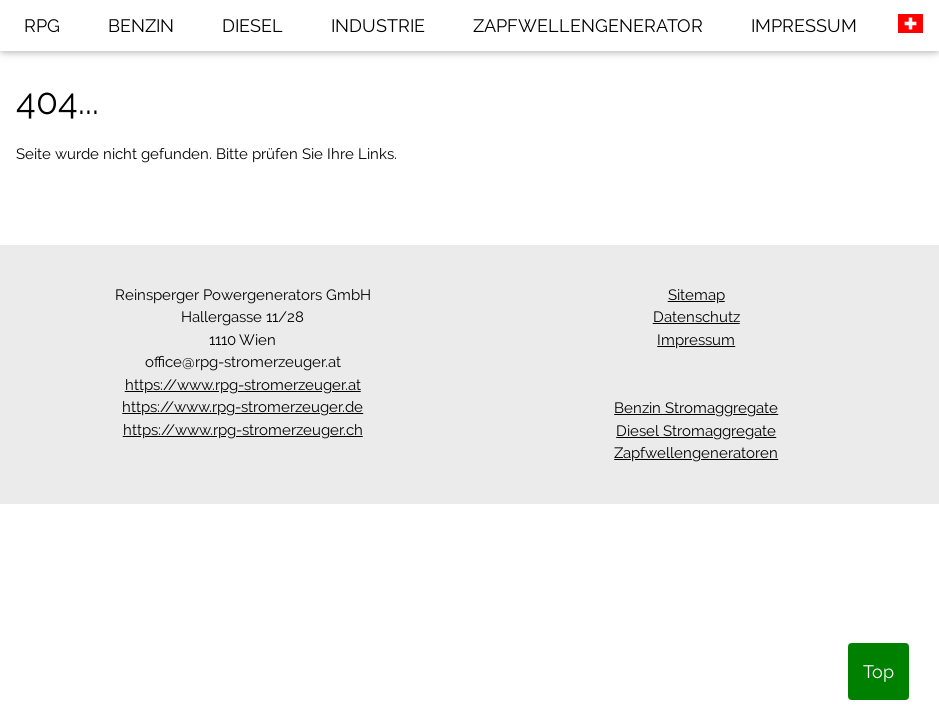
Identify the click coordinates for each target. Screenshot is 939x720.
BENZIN (141, 25)
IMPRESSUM (804, 25)
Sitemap (696, 295)
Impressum (696, 340)
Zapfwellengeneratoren (696, 453)
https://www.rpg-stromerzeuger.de (242, 407)
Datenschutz (696, 317)
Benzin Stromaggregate (696, 408)
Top (878, 671)
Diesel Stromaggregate (696, 431)
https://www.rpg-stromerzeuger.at (243, 385)
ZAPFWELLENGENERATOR (588, 25)
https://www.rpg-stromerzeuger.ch (243, 430)
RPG (42, 25)
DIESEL (252, 25)
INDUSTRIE (378, 25)
